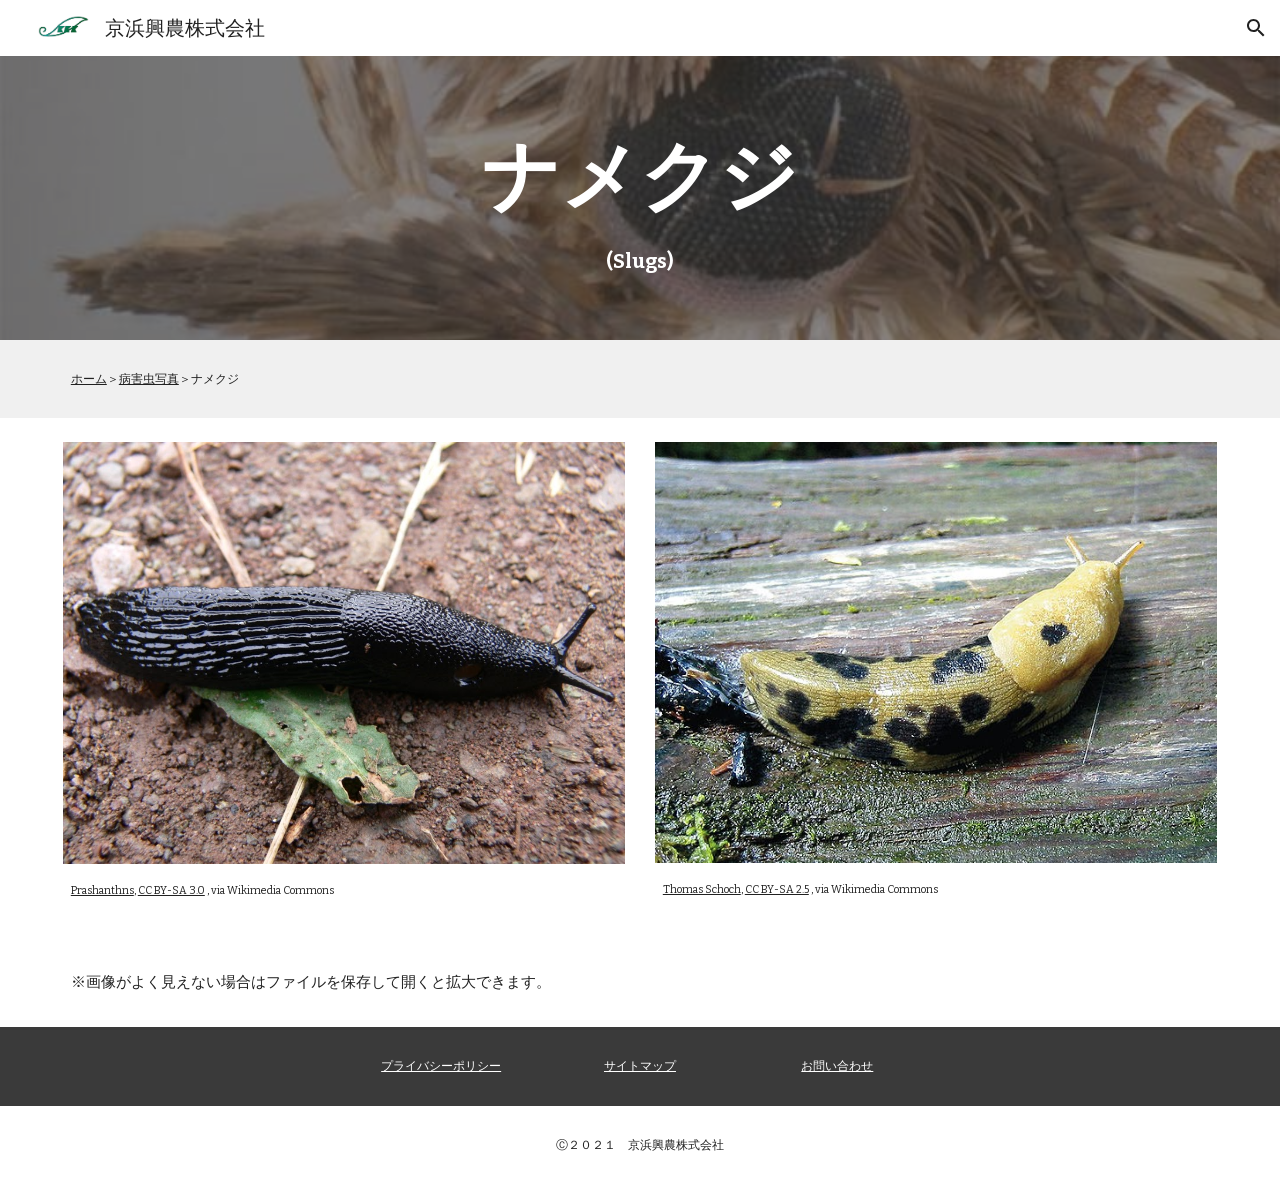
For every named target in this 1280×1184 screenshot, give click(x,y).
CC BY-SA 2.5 (777, 889)
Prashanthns (102, 890)
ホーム (89, 378)
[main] (640, 198)
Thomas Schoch (702, 889)
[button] (1256, 28)
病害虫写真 (149, 378)
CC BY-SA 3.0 (171, 890)
